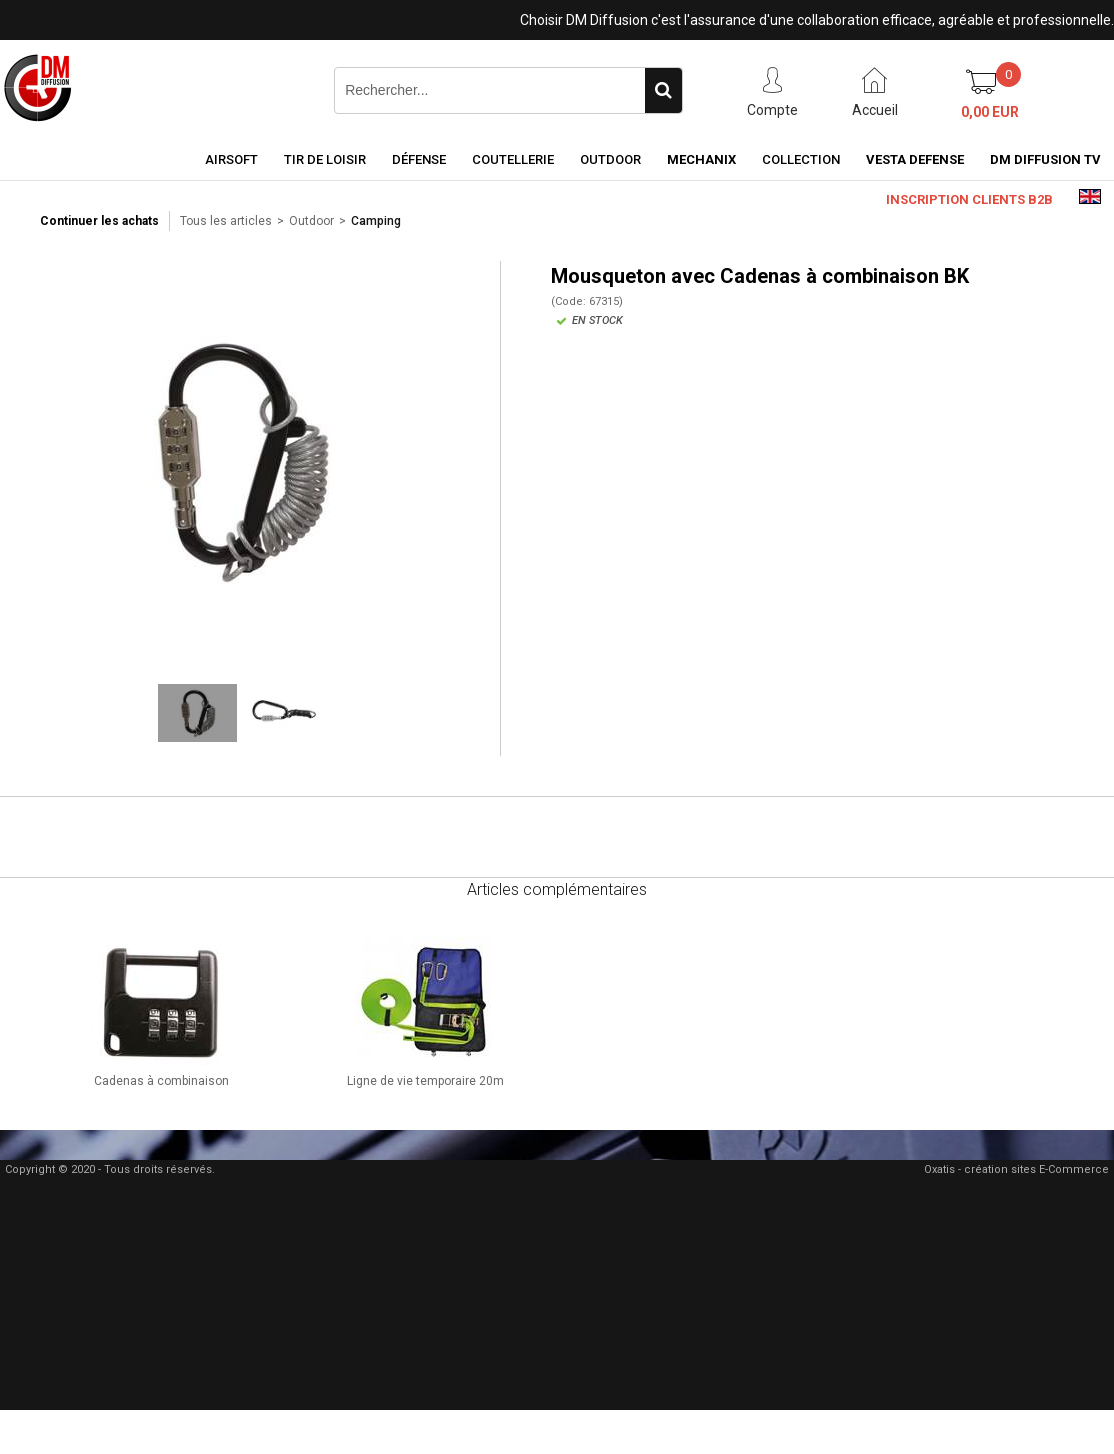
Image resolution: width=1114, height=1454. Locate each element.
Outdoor (610, 159)
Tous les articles (226, 221)
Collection (801, 159)
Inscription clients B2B (969, 199)
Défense (419, 159)
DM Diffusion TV (1045, 159)
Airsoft (231, 159)
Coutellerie (513, 159)
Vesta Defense (915, 159)
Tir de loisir (325, 159)
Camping (376, 221)
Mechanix (701, 159)
